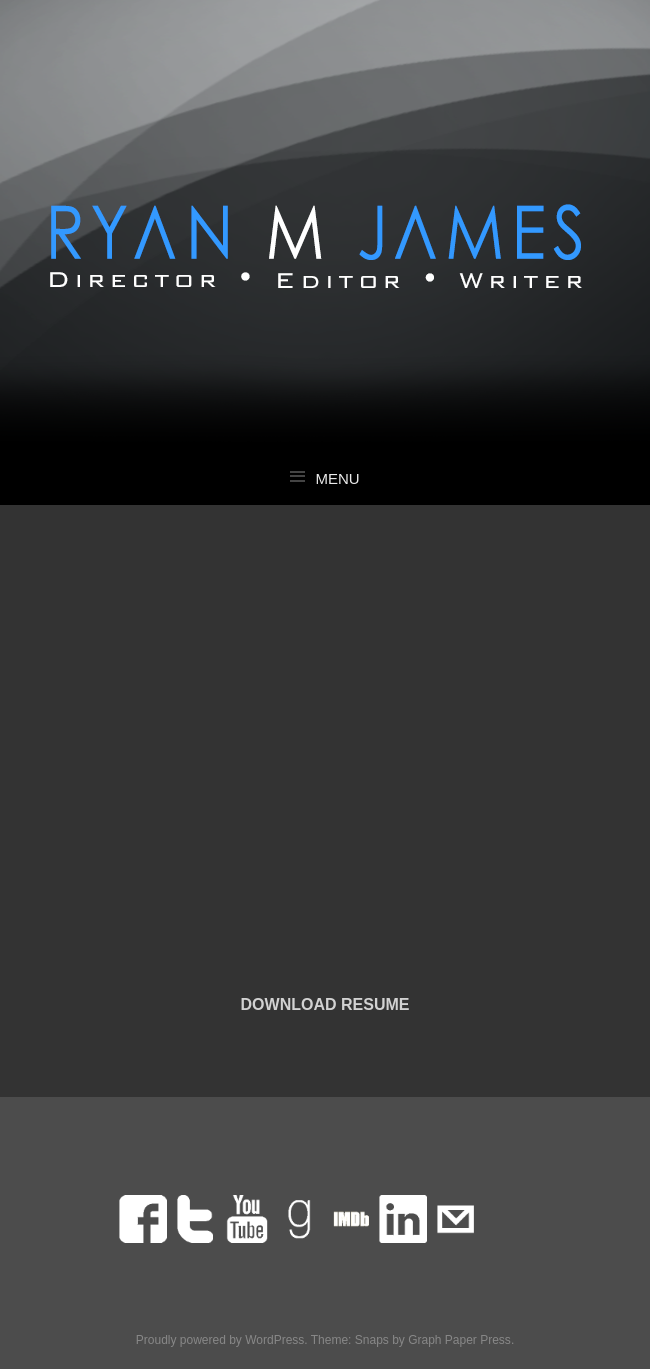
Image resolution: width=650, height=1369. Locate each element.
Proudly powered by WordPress (220, 1340)
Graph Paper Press (459, 1340)
